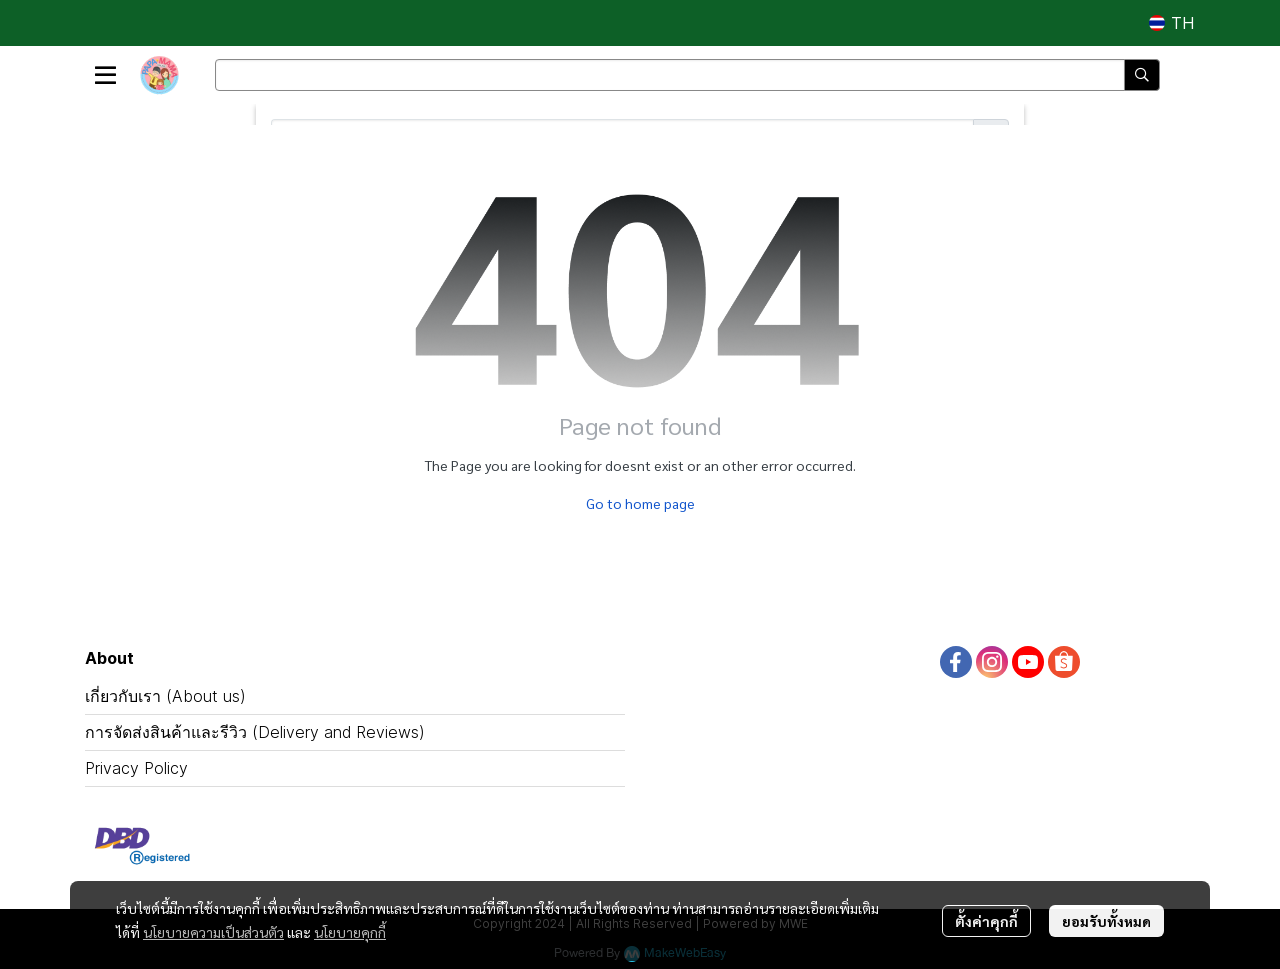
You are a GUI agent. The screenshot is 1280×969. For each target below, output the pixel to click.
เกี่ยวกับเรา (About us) (165, 696)
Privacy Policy (136, 768)
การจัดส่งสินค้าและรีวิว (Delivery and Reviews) (255, 732)
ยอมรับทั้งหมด (1106, 921)
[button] (1171, 23)
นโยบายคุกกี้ (350, 932)
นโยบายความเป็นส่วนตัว (213, 932)
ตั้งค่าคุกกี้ (986, 921)
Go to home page (640, 503)
